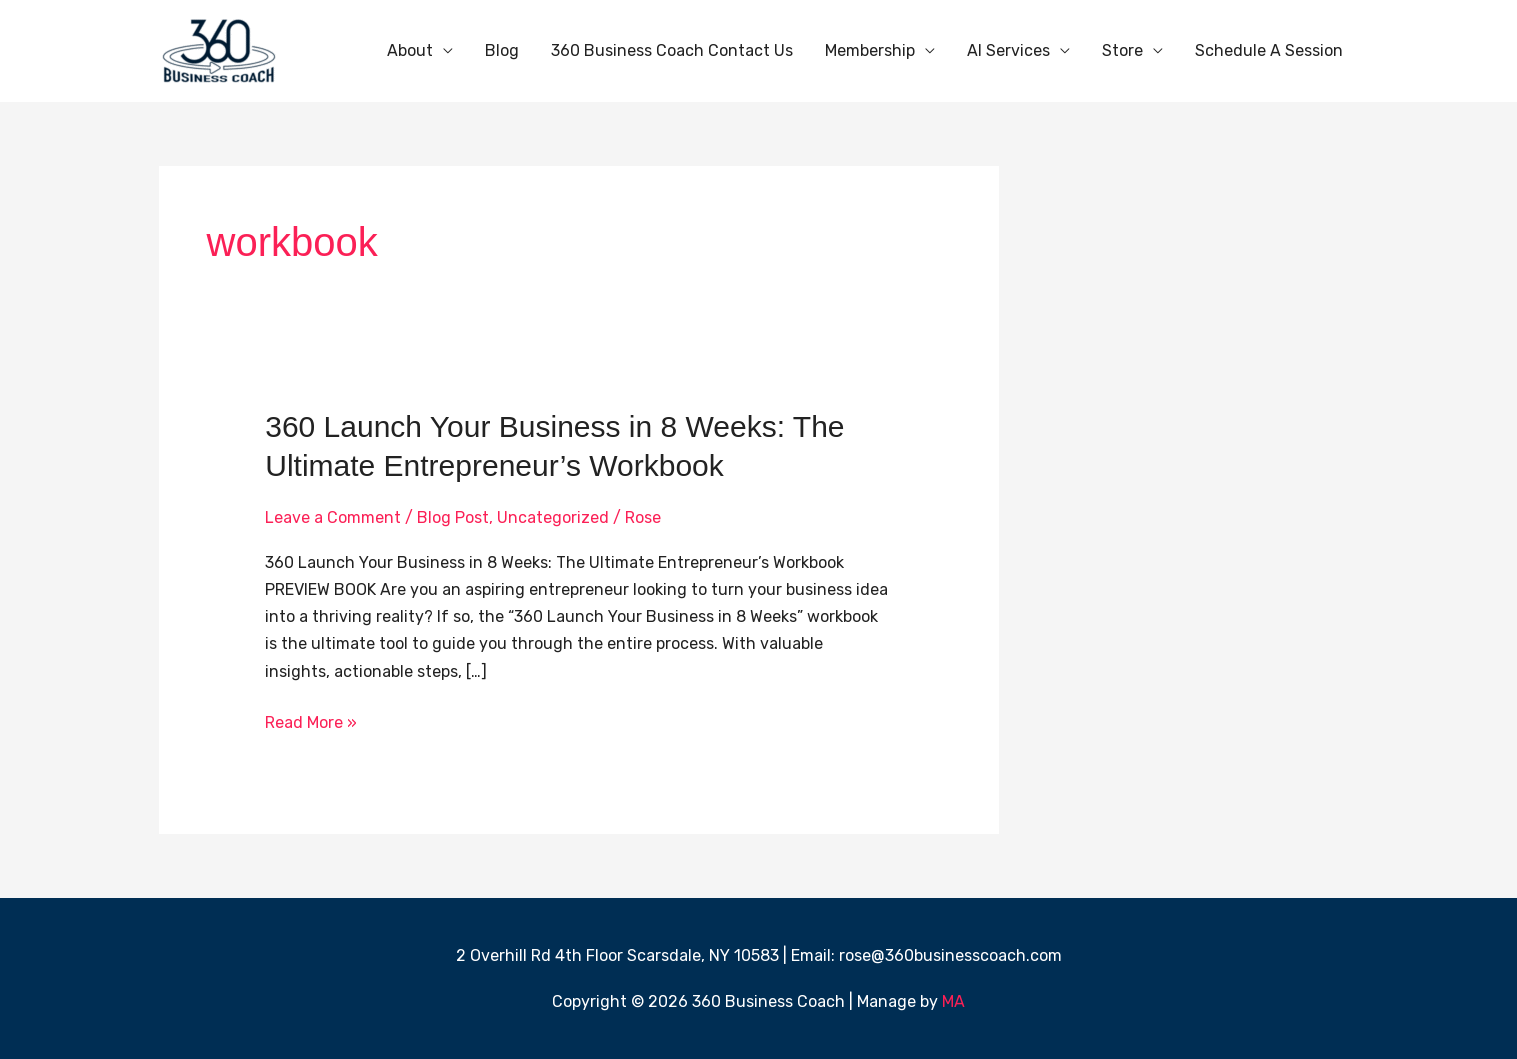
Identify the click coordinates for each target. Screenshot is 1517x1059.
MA (953, 1001)
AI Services (1008, 50)
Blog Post (453, 517)
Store (1122, 50)
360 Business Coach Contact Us (672, 50)
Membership (870, 50)
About (410, 50)
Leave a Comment (333, 517)
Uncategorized (553, 517)
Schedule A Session (1269, 50)
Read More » (311, 720)
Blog (502, 50)
